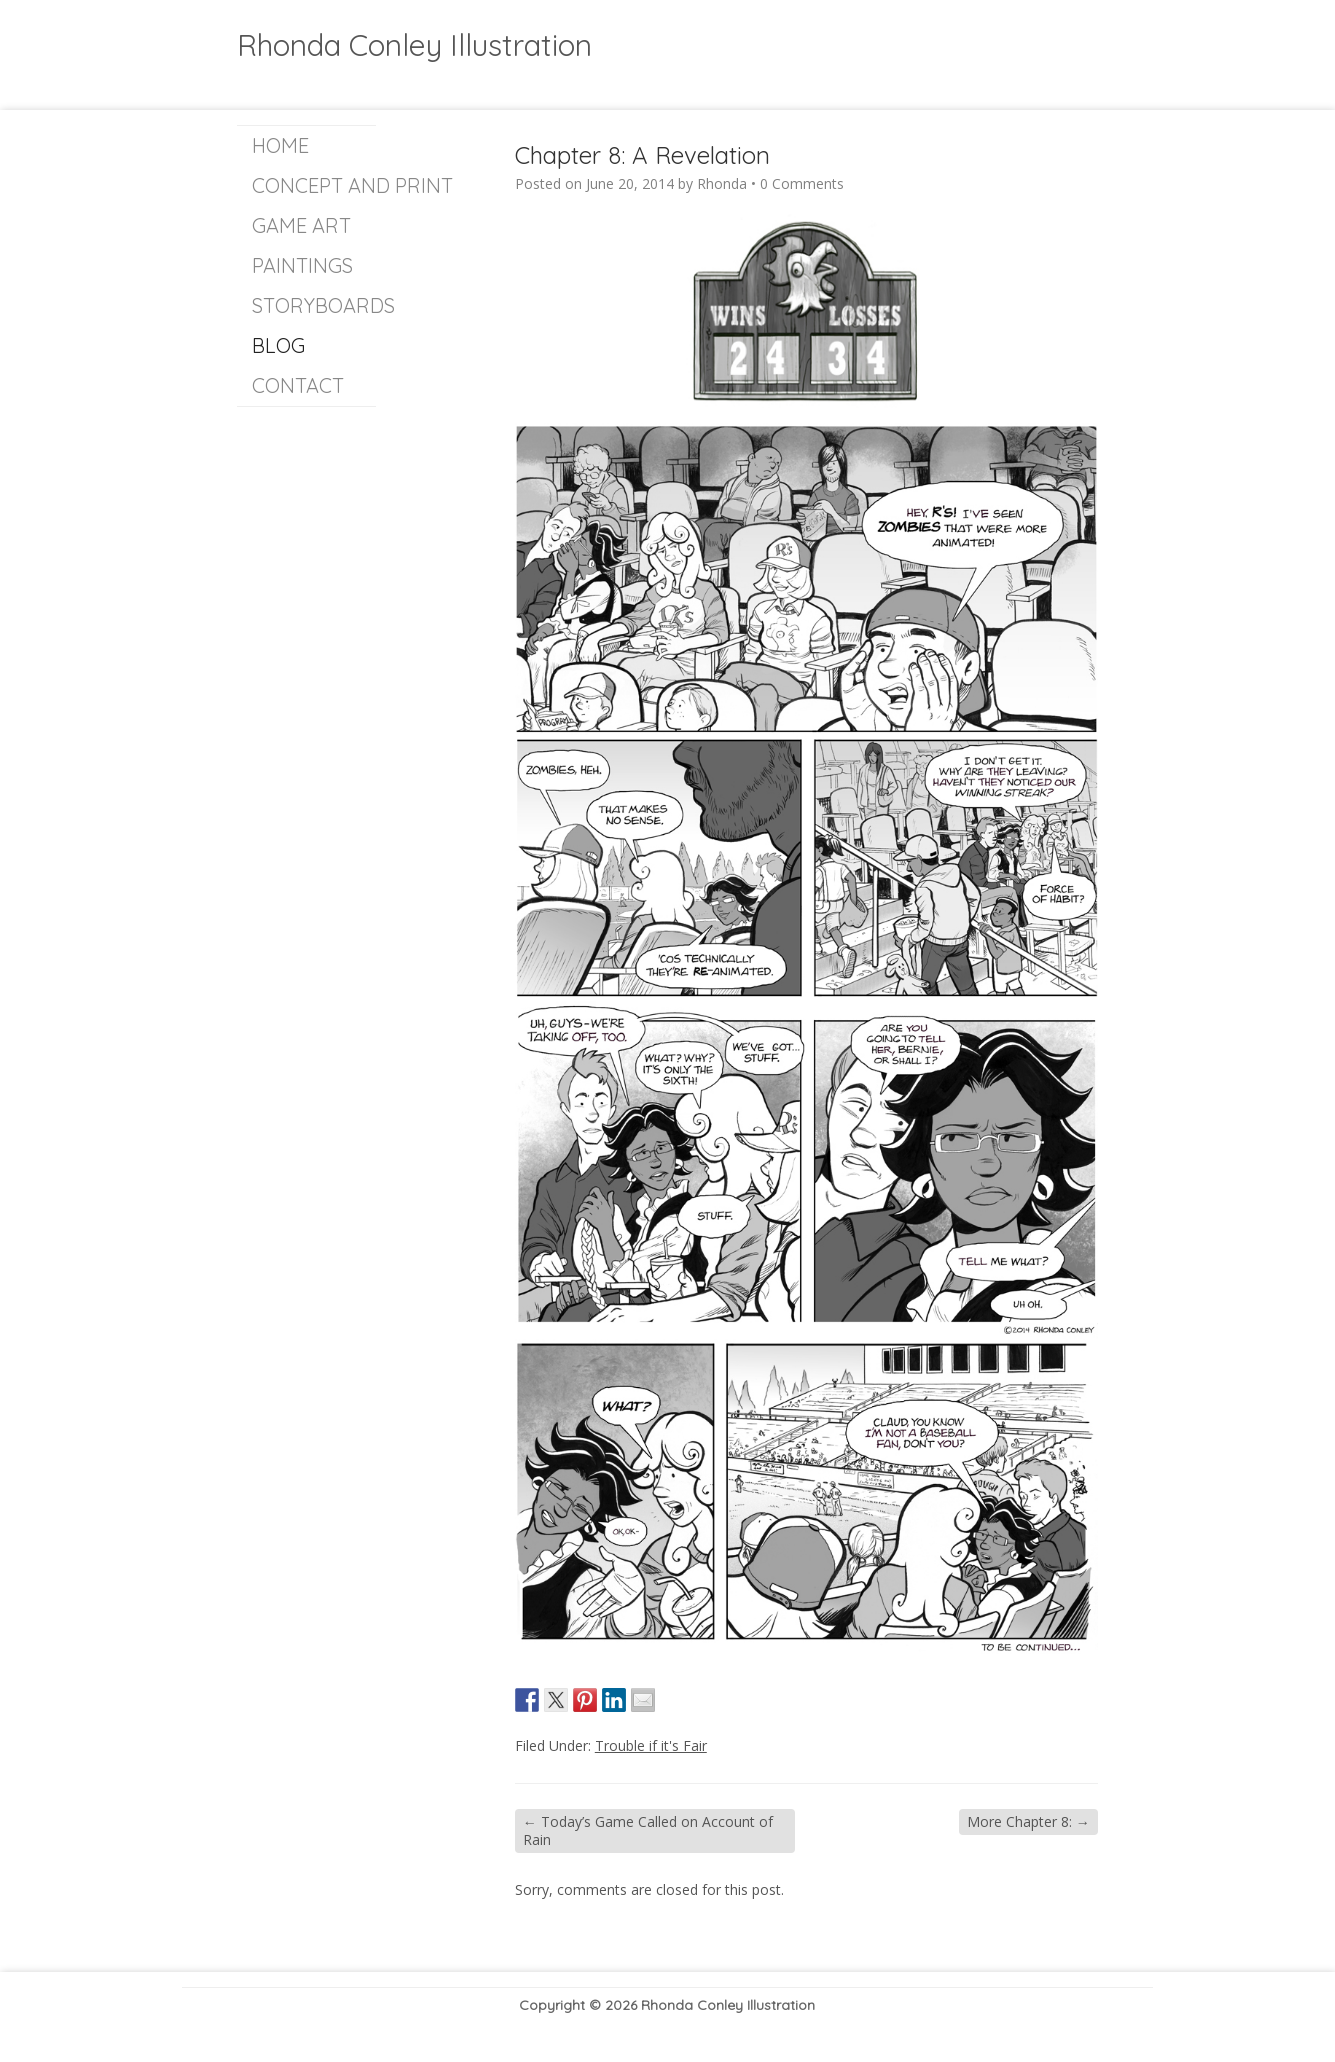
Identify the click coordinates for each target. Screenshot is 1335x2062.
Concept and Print (314, 185)
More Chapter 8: (1028, 1821)
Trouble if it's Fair (651, 1745)
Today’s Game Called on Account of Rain (648, 1830)
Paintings (302, 265)
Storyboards (314, 305)
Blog (278, 345)
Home (280, 145)
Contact (298, 385)
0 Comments (802, 183)
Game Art (301, 225)
